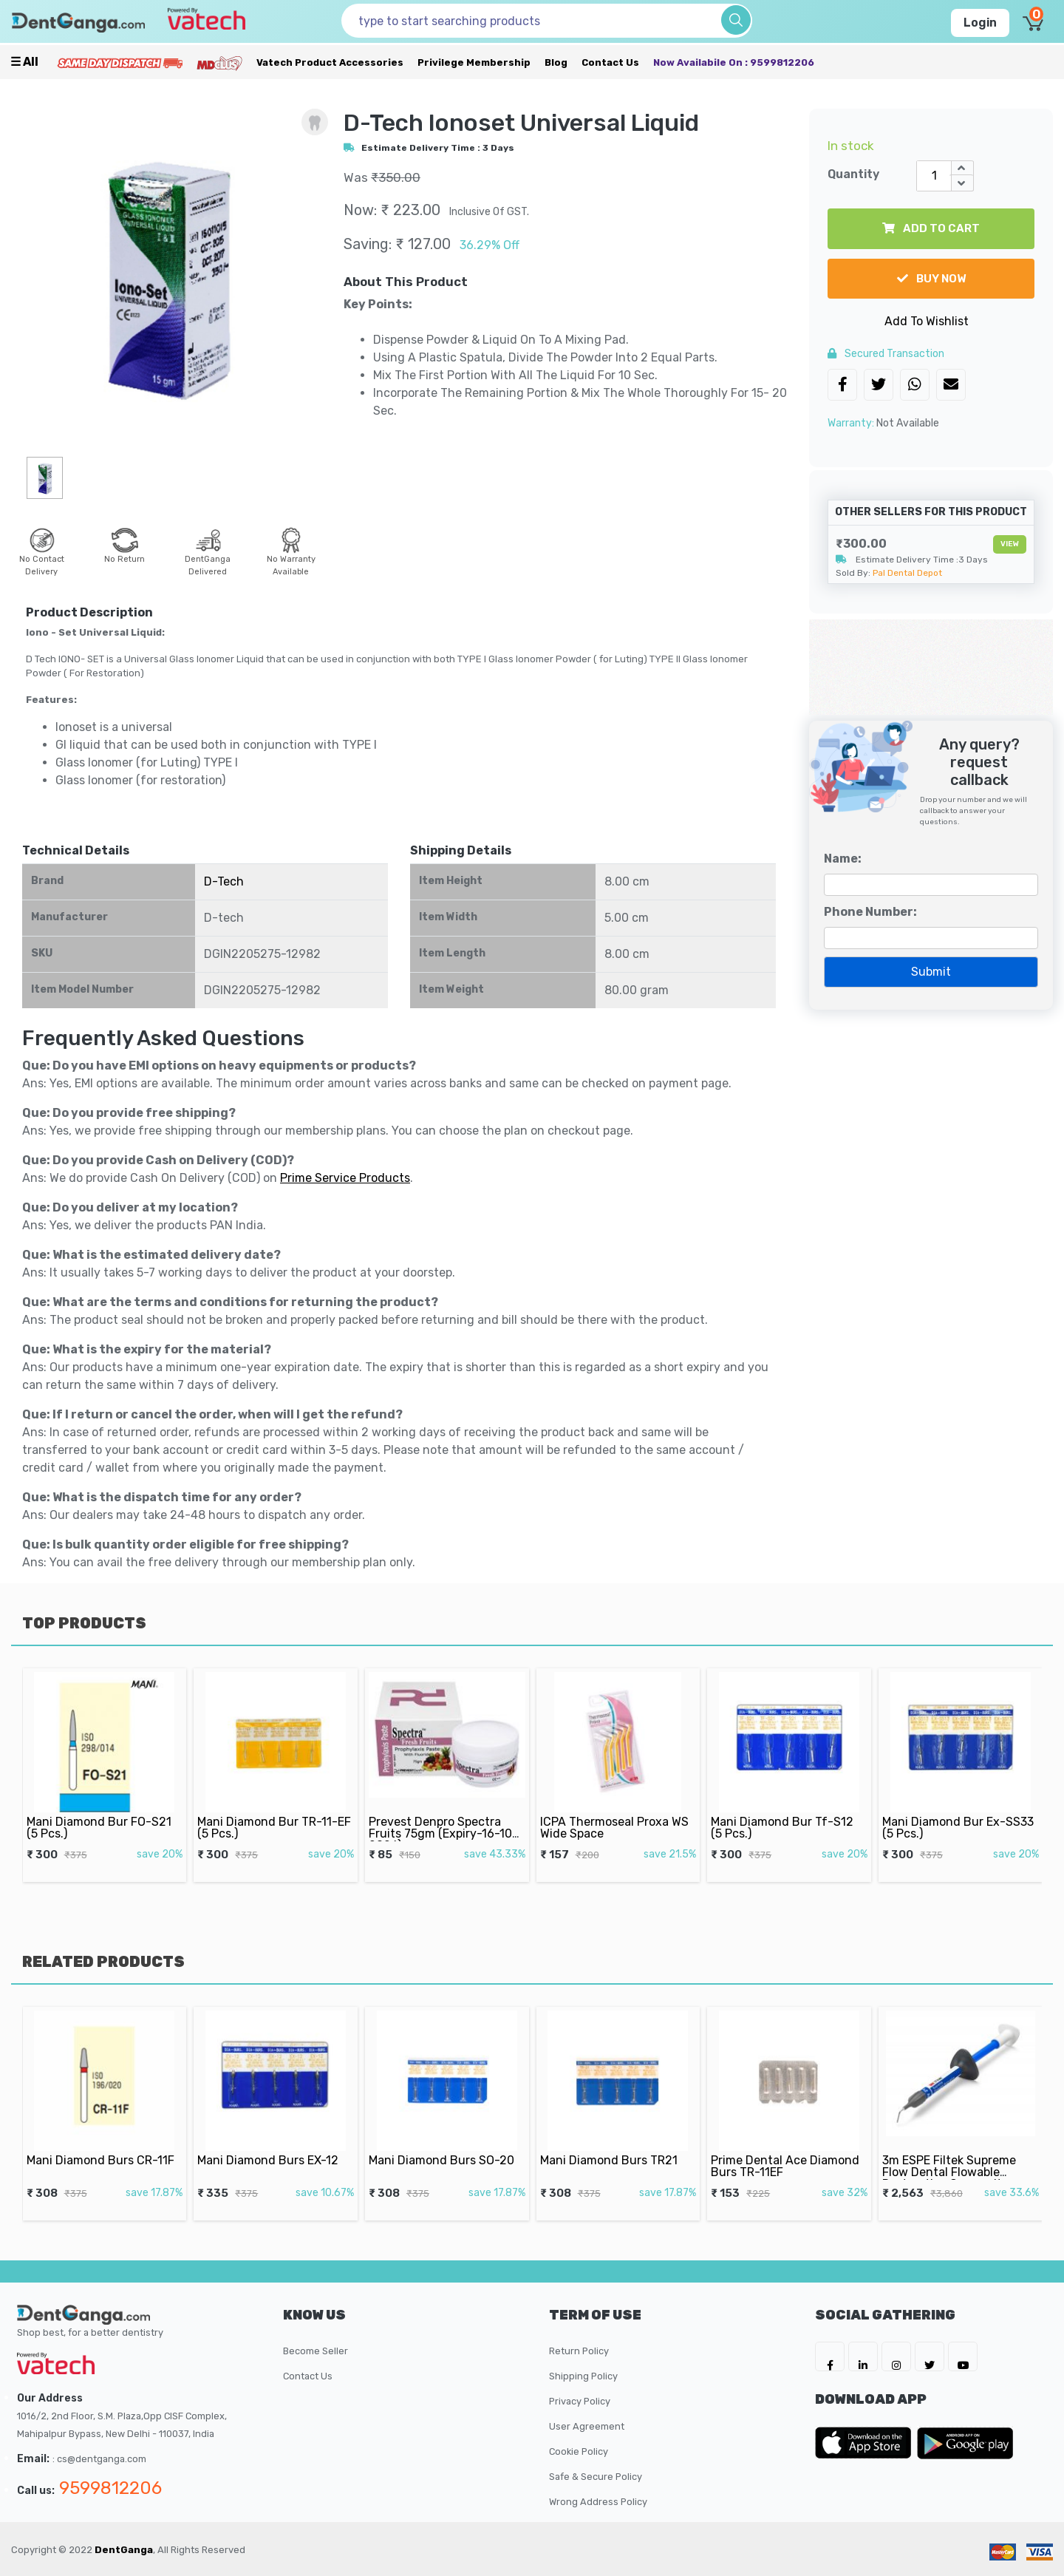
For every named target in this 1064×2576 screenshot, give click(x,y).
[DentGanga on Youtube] (963, 2356)
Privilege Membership (474, 62)
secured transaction (886, 353)
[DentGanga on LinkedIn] (863, 2356)
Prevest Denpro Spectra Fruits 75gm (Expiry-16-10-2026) (444, 1813)
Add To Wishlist (926, 321)
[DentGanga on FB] (830, 2356)
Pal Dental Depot (907, 573)
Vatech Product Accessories (329, 62)
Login (980, 23)
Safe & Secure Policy (595, 2476)
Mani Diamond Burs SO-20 (443, 2143)
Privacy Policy (579, 2401)
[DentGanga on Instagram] (896, 2356)
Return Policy (579, 2350)
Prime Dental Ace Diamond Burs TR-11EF (787, 2147)
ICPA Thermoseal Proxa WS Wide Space (615, 1809)
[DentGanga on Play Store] (965, 2443)
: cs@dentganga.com (99, 2458)
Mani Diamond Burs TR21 (612, 2143)
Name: (843, 859)
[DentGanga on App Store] (866, 2443)
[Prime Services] (120, 62)
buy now (931, 278)
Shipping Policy (583, 2376)
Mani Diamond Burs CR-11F (101, 2143)
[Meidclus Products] (219, 62)
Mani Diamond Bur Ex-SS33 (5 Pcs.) (958, 1809)
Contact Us (610, 62)
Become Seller (315, 2350)
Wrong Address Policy (598, 2501)
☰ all (24, 62)
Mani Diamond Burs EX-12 (271, 2143)
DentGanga (124, 2549)
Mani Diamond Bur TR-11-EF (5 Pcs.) (275, 1809)
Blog (556, 62)
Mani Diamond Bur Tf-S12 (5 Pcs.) (784, 1809)
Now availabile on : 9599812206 (733, 62)
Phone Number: (870, 912)
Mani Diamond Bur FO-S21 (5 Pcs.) (100, 1809)
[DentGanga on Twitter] (929, 2356)
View (1009, 544)
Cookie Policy (578, 2451)
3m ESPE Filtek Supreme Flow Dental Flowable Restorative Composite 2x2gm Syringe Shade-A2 (956, 2155)
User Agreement (586, 2426)
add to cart (931, 228)
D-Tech (224, 881)
